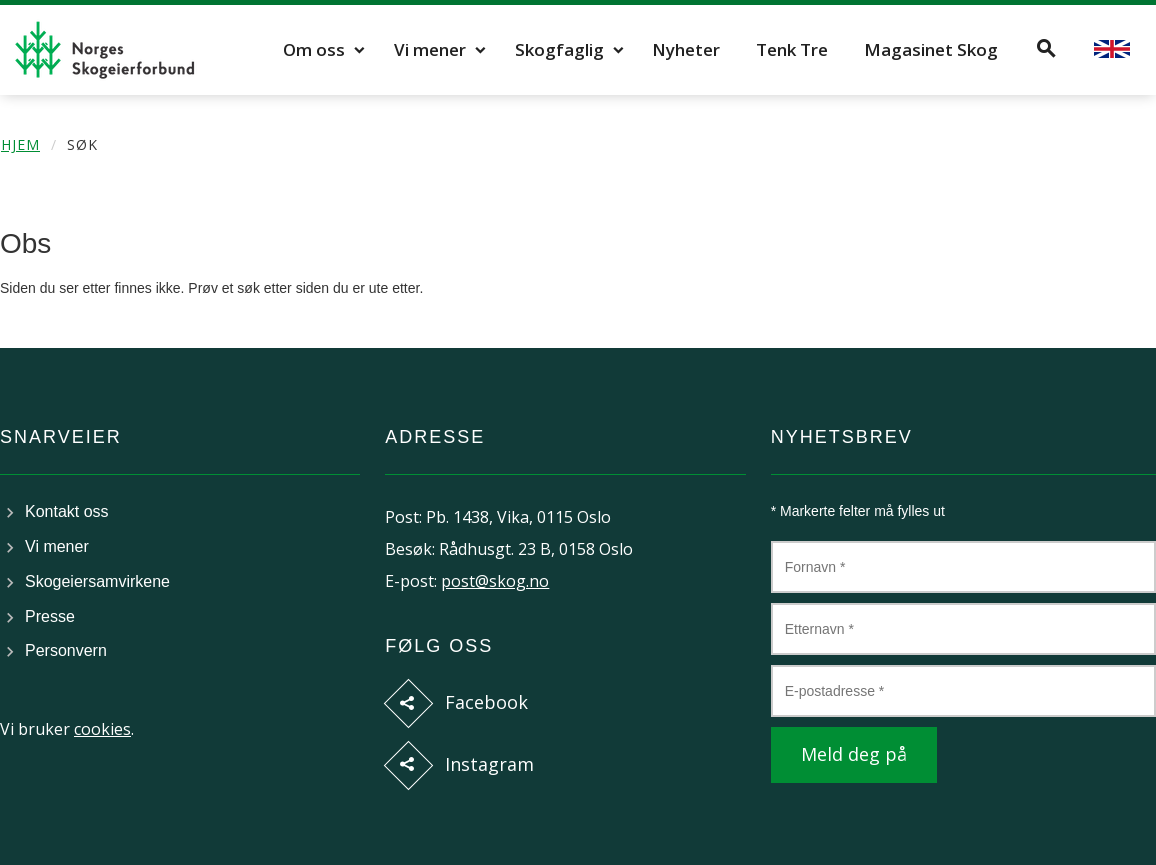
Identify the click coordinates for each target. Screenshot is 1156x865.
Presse (50, 616)
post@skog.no (495, 581)
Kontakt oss (67, 511)
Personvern (66, 650)
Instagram (489, 764)
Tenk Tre (792, 49)
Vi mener (430, 49)
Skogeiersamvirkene (97, 581)
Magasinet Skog (931, 49)
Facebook (486, 702)
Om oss (314, 49)
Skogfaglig (559, 49)
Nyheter (686, 49)
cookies (102, 729)
